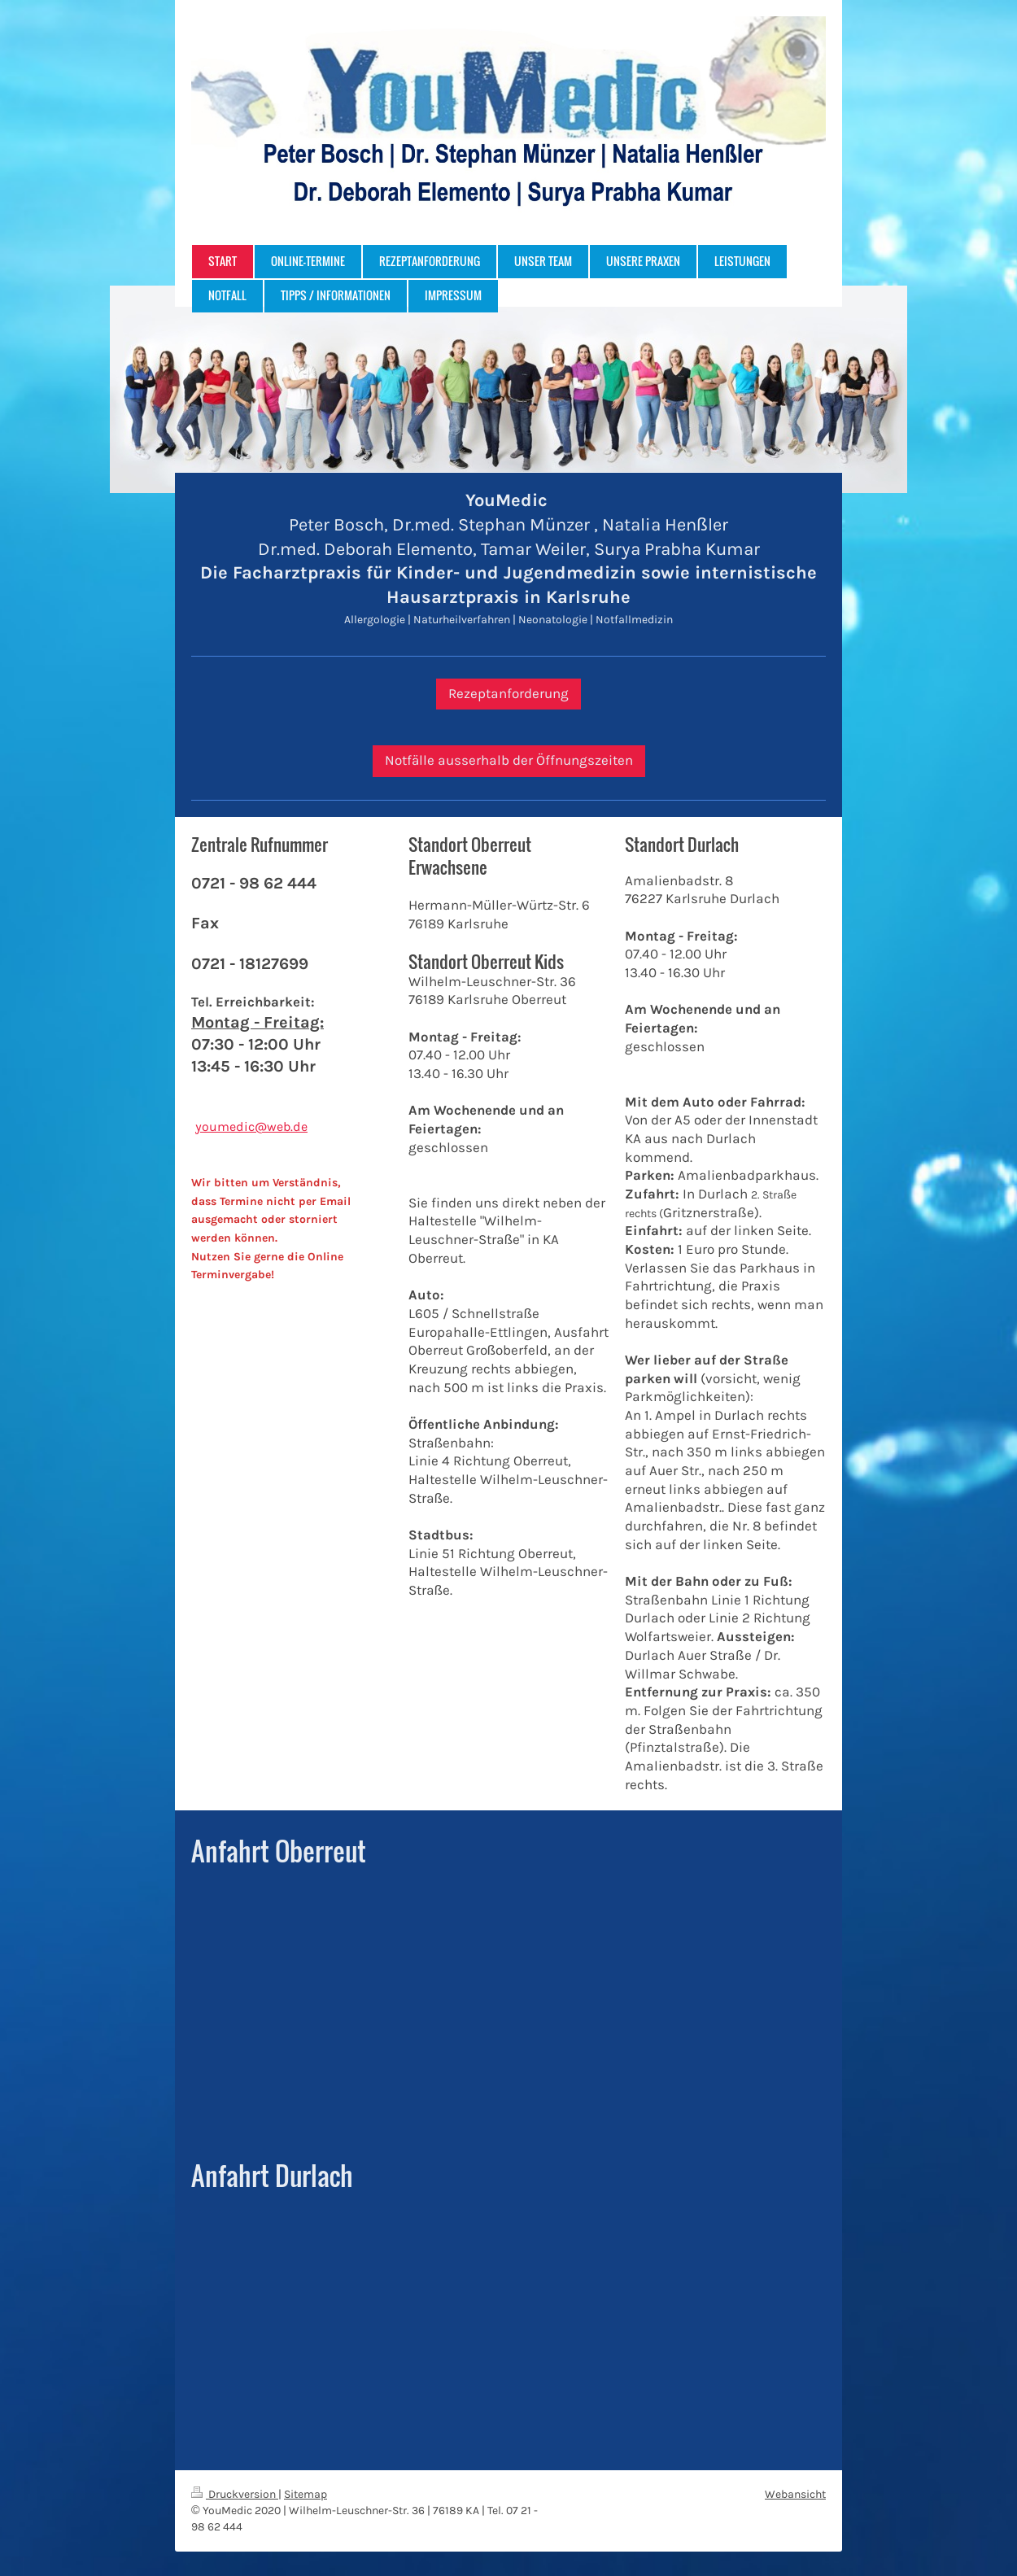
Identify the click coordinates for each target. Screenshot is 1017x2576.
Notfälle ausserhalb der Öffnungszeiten (509, 760)
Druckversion (234, 2494)
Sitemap (305, 2494)
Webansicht (795, 2494)
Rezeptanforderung (508, 693)
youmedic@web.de (251, 1126)
